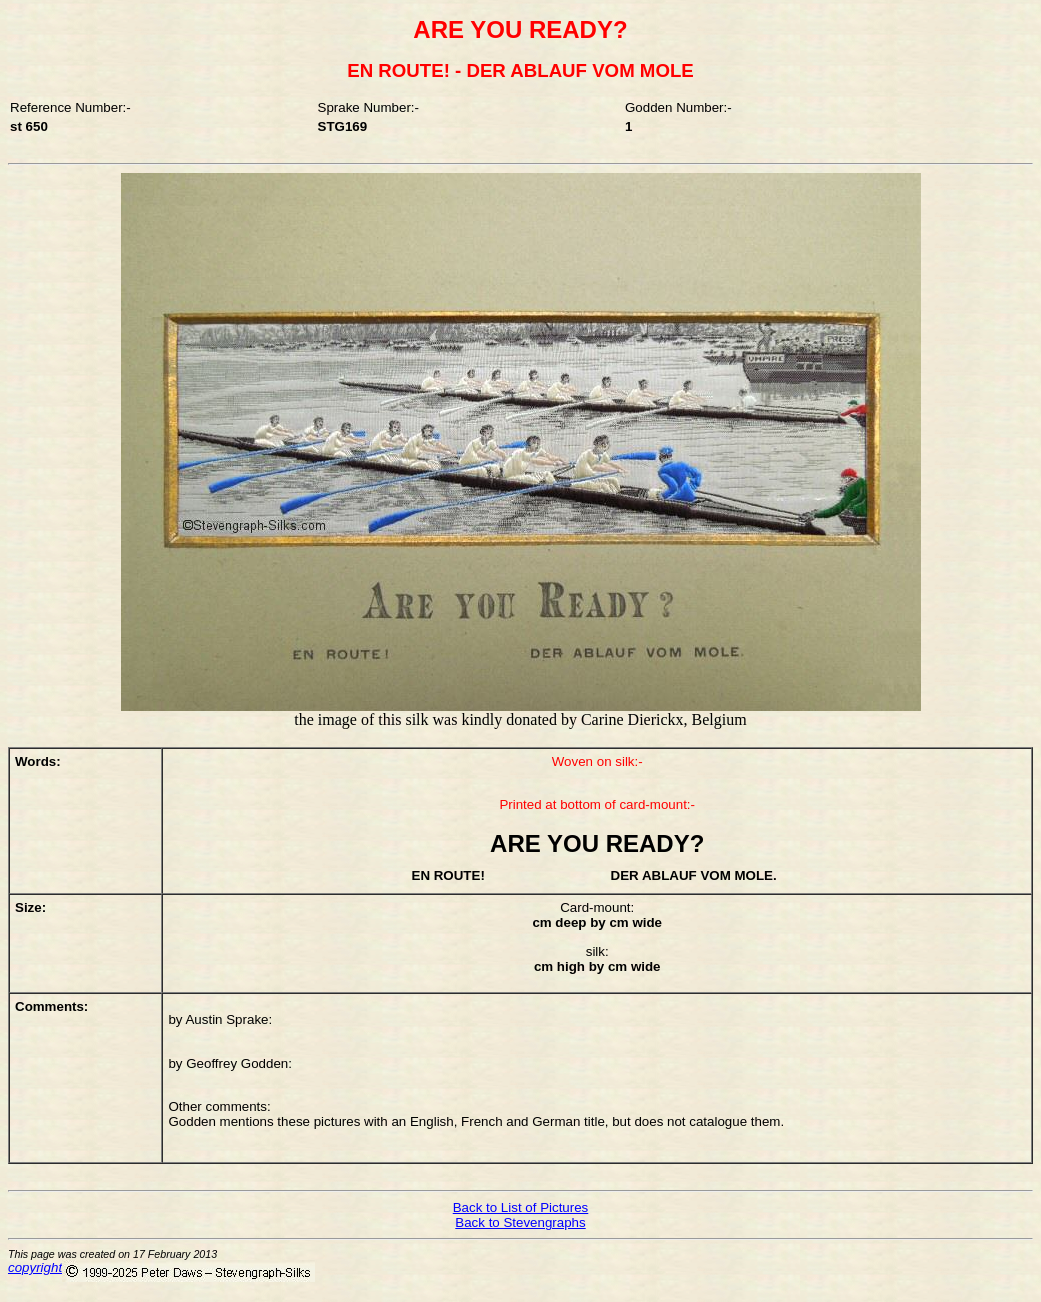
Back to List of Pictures (521, 1207)
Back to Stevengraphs (520, 1222)
